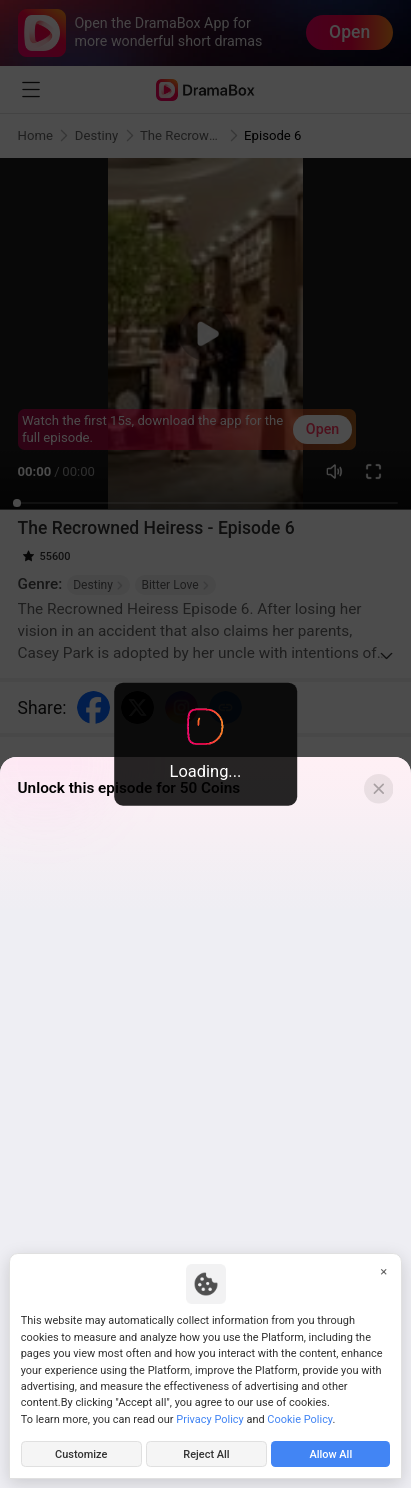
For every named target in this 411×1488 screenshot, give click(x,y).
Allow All (330, 1454)
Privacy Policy (209, 1419)
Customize (81, 1454)
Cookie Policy (299, 1419)
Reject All (206, 1454)
